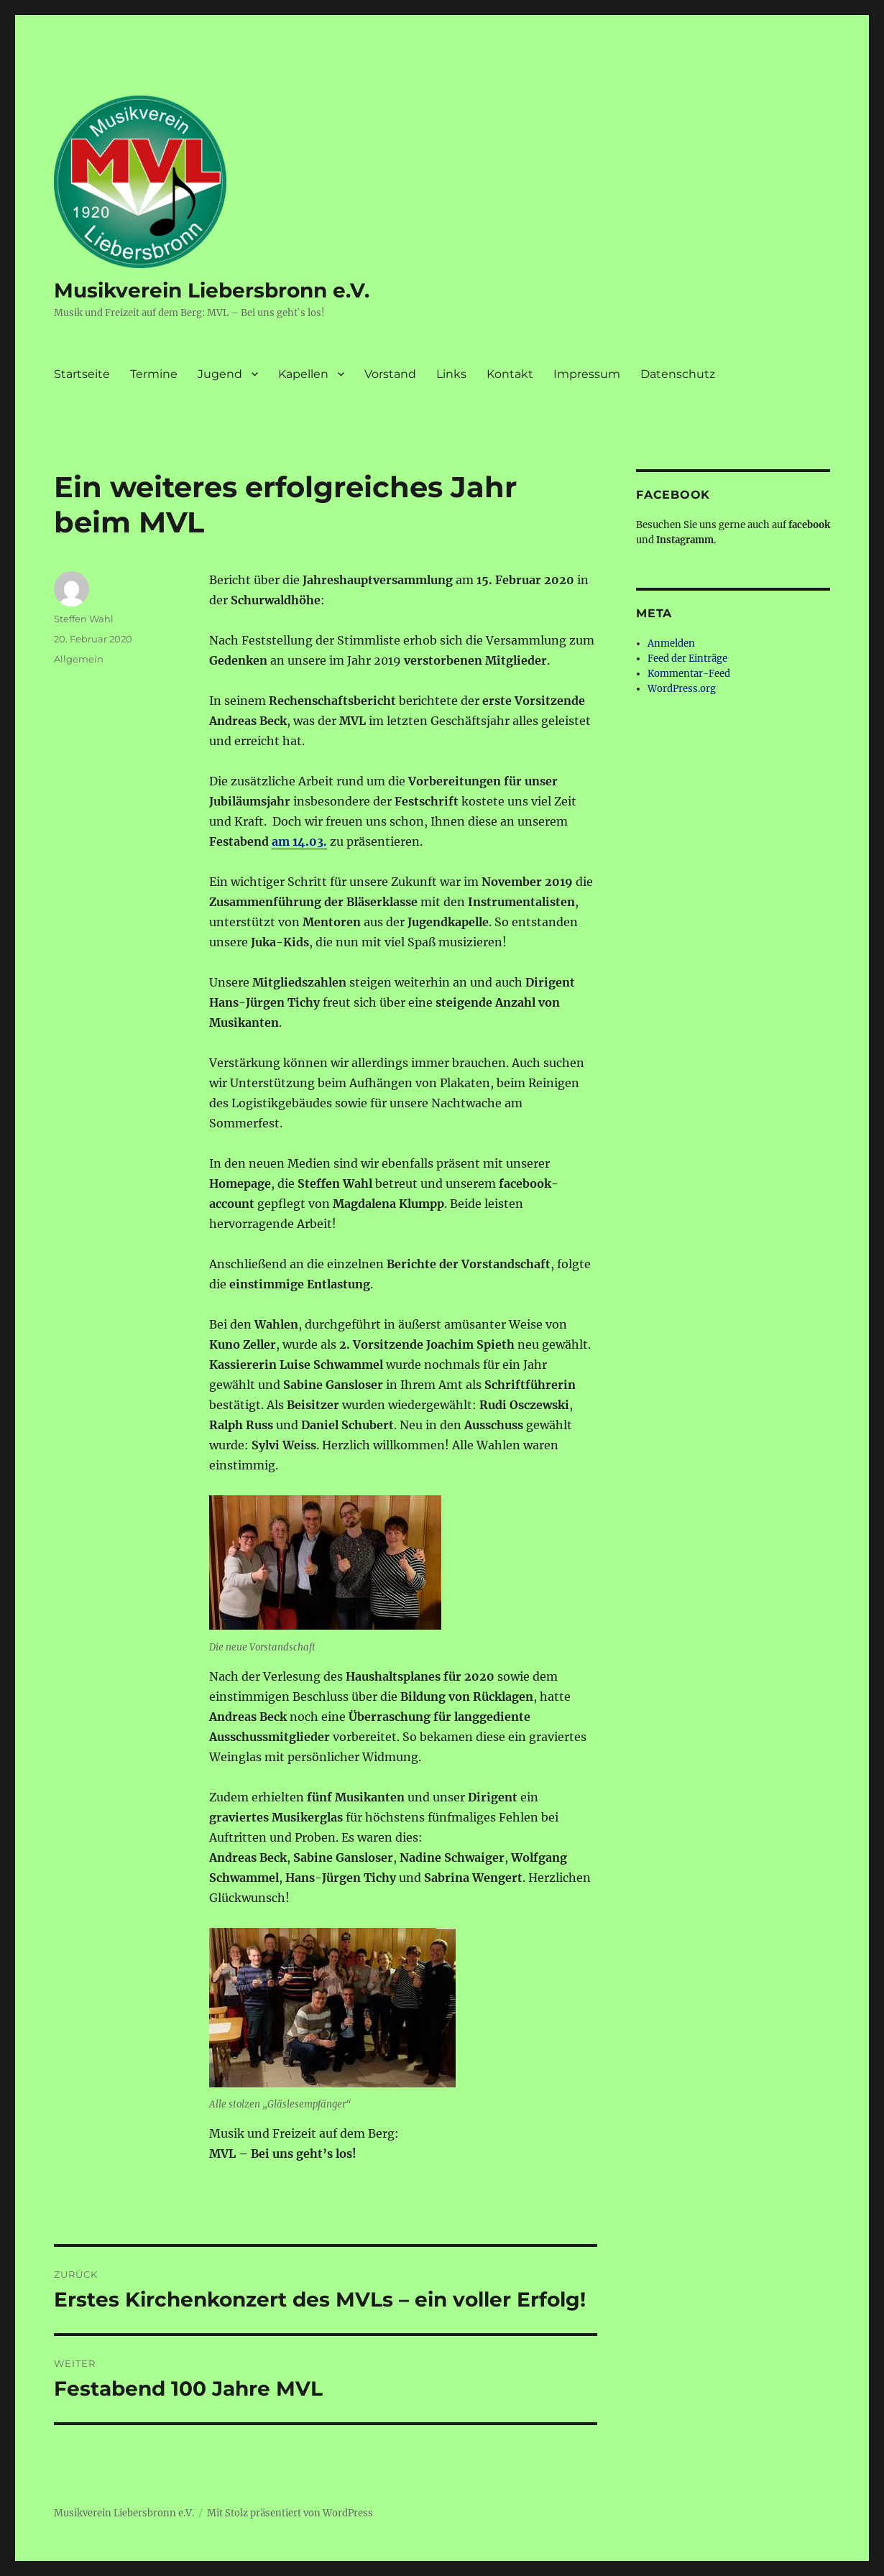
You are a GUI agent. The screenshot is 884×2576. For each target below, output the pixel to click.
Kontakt (510, 374)
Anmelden (671, 643)
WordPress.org (682, 689)
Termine (154, 374)
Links (451, 374)
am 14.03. (299, 841)
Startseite (82, 374)
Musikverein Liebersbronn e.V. (211, 290)
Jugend (220, 374)
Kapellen (303, 374)
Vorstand (390, 374)
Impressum (586, 374)
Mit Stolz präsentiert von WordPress (290, 2513)
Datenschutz (677, 374)
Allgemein (78, 659)
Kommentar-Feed (689, 674)
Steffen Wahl (84, 618)
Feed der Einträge (687, 658)
